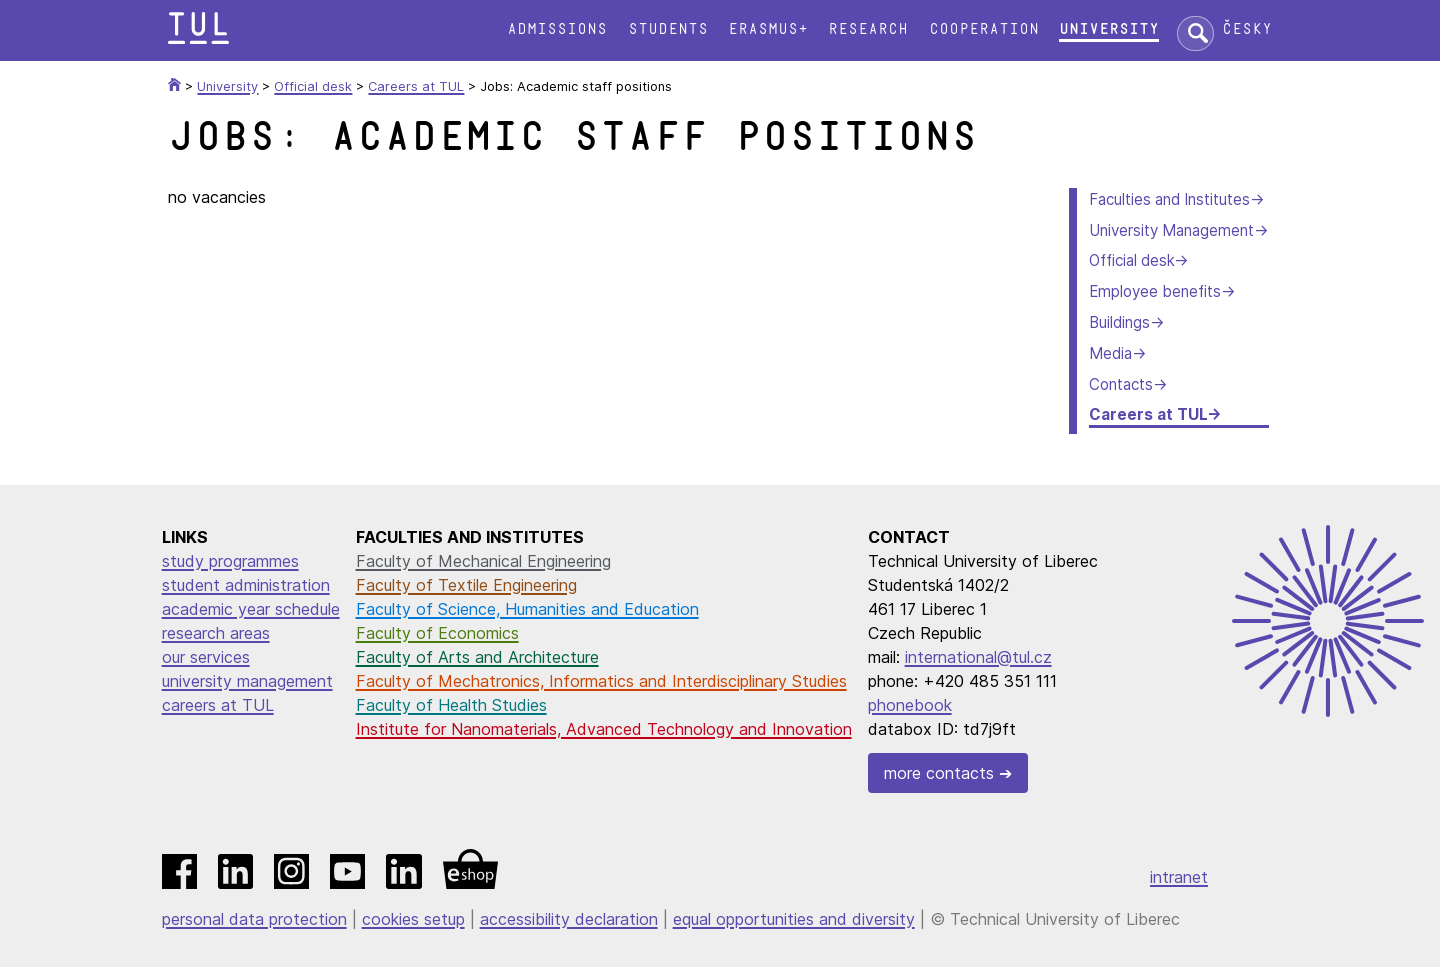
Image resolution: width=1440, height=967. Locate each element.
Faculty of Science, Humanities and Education (527, 609)
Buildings (1119, 322)
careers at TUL (218, 705)
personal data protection (254, 919)
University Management (1171, 230)
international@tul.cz (978, 657)
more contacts (939, 773)
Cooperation (984, 29)
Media (1110, 353)
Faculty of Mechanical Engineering (483, 561)
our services (206, 657)
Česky (1247, 29)
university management (247, 681)
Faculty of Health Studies (451, 705)
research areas (216, 633)
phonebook (910, 705)
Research (868, 29)
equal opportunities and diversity (794, 919)
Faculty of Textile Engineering (466, 585)
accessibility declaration (569, 919)
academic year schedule (251, 609)
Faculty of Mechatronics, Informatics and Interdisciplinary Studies (601, 681)
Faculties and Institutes (1169, 199)
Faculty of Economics (437, 633)
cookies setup (413, 919)
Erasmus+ (768, 29)
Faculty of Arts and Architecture (477, 657)
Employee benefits (1155, 291)
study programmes (230, 561)
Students (668, 29)
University (1109, 29)
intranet (1179, 877)
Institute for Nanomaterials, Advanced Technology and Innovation (604, 729)
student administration (246, 585)
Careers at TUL (1148, 414)
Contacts (1121, 384)
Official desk (1131, 260)
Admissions (557, 29)
